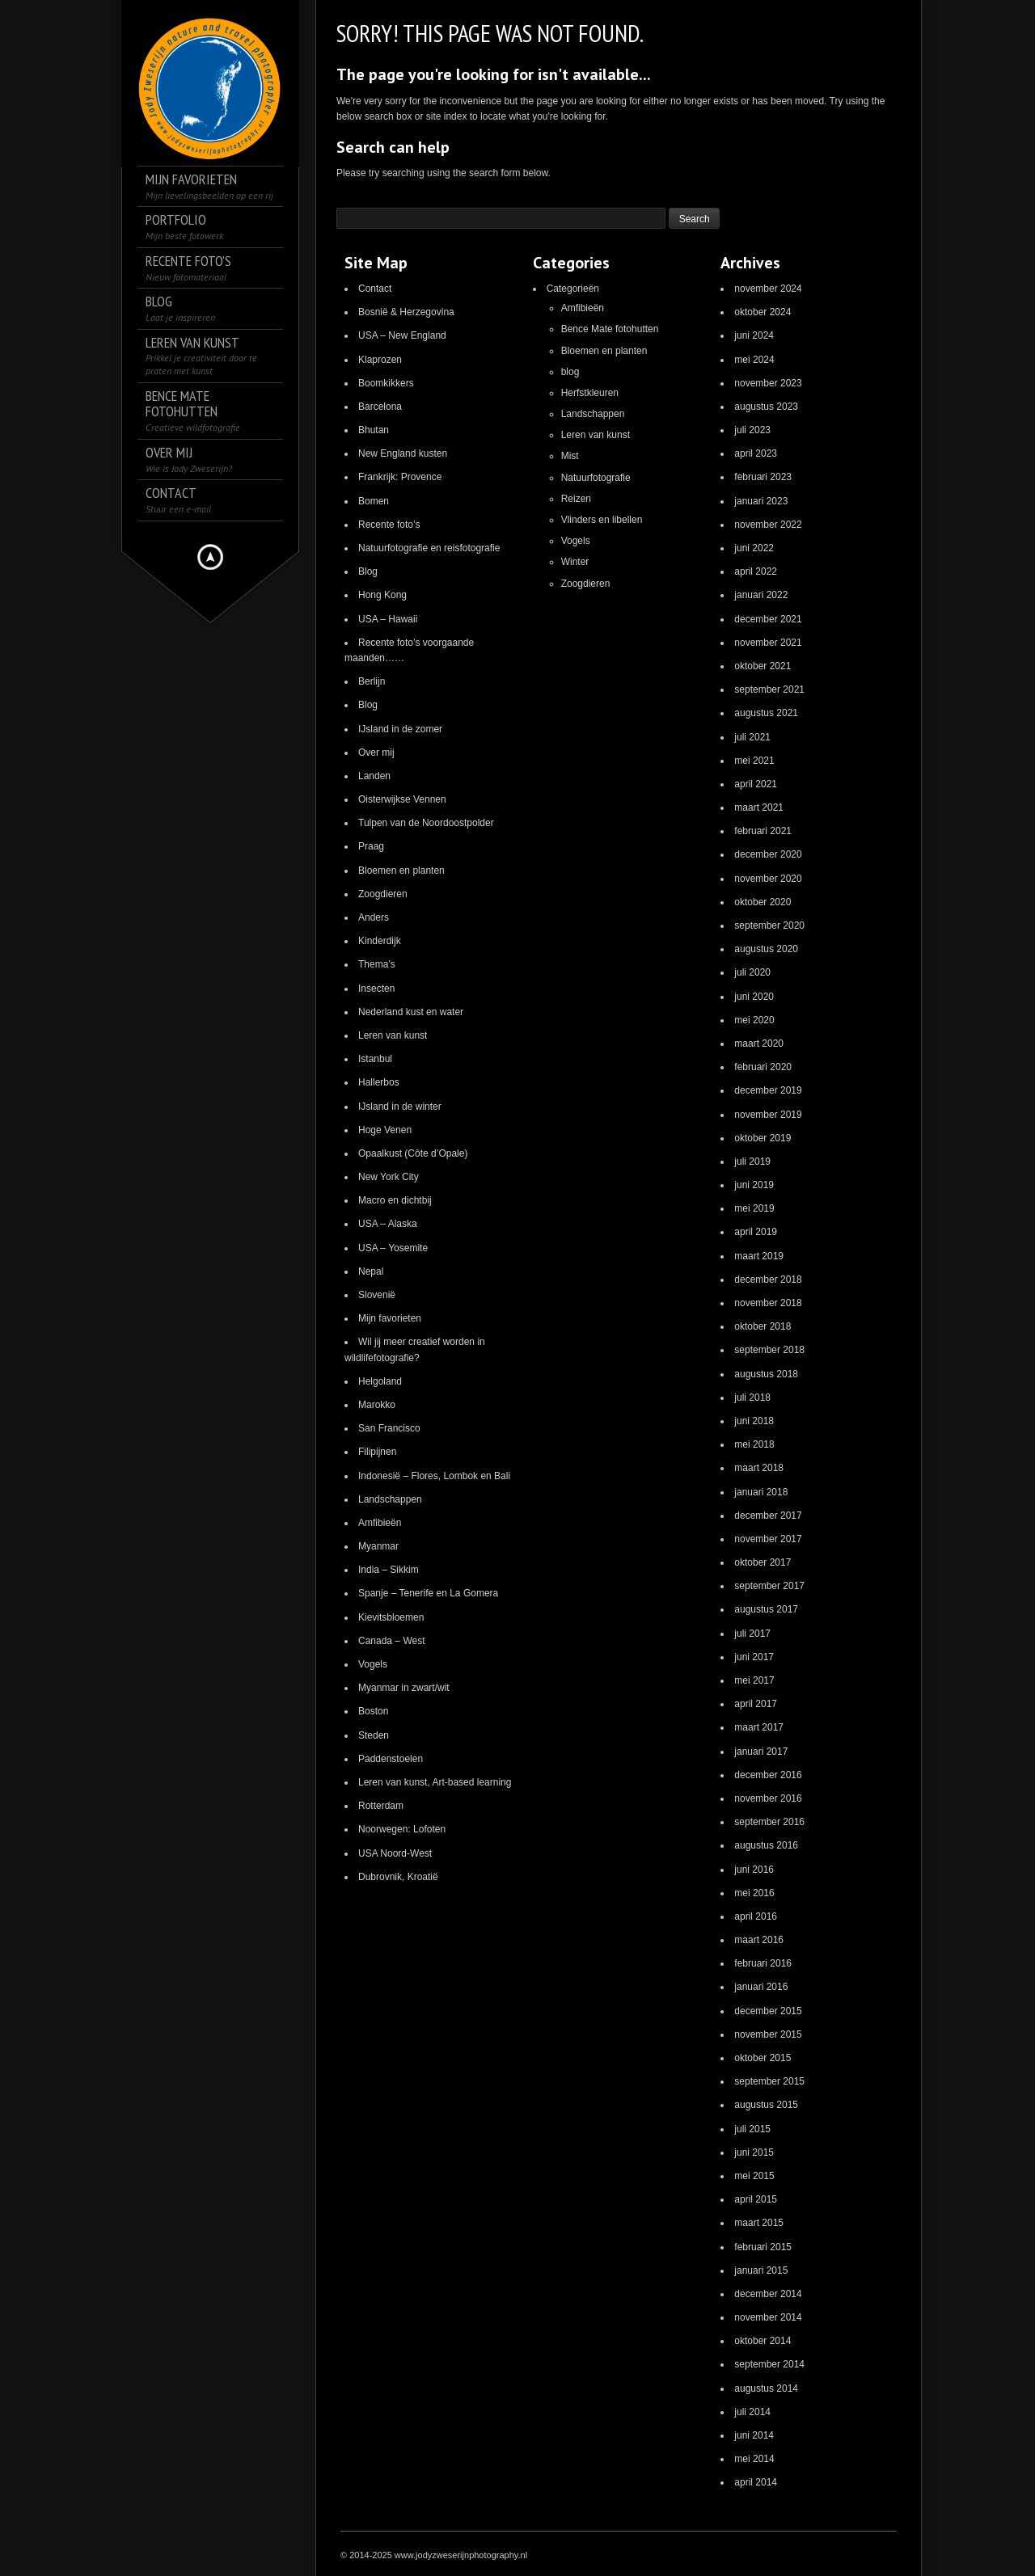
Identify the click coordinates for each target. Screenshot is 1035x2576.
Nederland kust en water (410, 1012)
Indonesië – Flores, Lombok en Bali (434, 1476)
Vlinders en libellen (602, 519)
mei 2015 (754, 2176)
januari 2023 (761, 501)
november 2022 (767, 524)
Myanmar (378, 1546)
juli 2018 (752, 1397)
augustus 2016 (766, 1845)
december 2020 (767, 854)
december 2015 (767, 2011)
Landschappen (390, 1499)
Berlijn (371, 681)
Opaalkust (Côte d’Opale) (412, 1153)
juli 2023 (752, 430)
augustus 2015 (766, 2104)
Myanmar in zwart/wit (404, 1687)
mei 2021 (754, 760)
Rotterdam (380, 1805)
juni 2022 (754, 548)
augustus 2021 (766, 713)
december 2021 (767, 619)
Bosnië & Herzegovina (406, 312)
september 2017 (769, 1586)
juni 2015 (754, 2152)
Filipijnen (377, 1451)
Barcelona (380, 406)
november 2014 (767, 2317)
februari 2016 (763, 1963)
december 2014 (767, 2294)
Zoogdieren (383, 894)
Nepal (370, 1271)
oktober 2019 (762, 1138)
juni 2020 (754, 996)
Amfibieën (379, 1522)
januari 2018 (761, 1492)
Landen (374, 776)
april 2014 (755, 2482)
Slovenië (376, 1295)
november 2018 (767, 1303)
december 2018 (767, 1279)
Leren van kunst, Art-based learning (434, 1782)
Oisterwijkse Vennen (402, 799)
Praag (371, 846)
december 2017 (767, 1515)
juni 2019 (754, 1185)
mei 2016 (754, 1893)
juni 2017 (754, 1657)
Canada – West (391, 1640)
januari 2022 (761, 595)
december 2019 (767, 1090)
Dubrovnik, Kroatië (398, 1876)
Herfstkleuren (590, 392)
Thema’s (376, 964)
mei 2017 (754, 1680)
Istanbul (375, 1059)
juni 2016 (754, 1869)
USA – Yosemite (393, 1248)
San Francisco (389, 1428)
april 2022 (755, 571)
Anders (373, 917)
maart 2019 (759, 1256)
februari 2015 (763, 2247)
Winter (575, 561)
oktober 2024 (762, 312)
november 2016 (767, 1798)
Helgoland (380, 1381)
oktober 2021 (762, 666)
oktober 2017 (762, 1562)
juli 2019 (752, 1161)
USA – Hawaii (387, 619)
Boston (373, 1711)
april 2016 (755, 1916)
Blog (368, 571)
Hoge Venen (385, 1130)
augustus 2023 (766, 406)
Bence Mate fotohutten (610, 329)
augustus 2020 (766, 949)
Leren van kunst (392, 1035)
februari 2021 (763, 831)
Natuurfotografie (596, 477)
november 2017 (767, 1539)
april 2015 (755, 2199)
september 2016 (769, 1822)
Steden (373, 1735)
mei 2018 (754, 1444)
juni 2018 (754, 1421)
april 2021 (755, 784)
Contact (374, 288)
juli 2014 (752, 2412)
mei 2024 (754, 359)
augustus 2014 (766, 2388)
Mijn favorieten (389, 1318)
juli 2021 (752, 737)
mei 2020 (754, 1020)
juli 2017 (752, 1633)
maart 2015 (759, 2222)
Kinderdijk (379, 941)
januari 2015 (761, 2270)
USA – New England (402, 335)
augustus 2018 (766, 1374)
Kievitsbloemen (391, 1617)
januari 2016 (761, 1986)
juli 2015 (752, 2129)
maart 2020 (759, 1043)
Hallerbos (378, 1082)
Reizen (576, 498)
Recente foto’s (389, 524)
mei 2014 (754, 2458)
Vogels (372, 1664)
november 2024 (767, 288)
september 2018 (769, 1349)
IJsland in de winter (399, 1106)
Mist (570, 456)
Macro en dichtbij (395, 1200)
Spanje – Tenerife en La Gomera (428, 1593)
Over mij (376, 752)
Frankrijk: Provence (399, 477)
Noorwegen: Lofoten (402, 1829)
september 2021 (769, 689)
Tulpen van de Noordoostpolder (426, 822)
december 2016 (767, 1775)
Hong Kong (382, 595)
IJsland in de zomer (400, 729)
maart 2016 (759, 1940)
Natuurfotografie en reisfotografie (429, 548)
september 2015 (769, 2081)
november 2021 (767, 642)
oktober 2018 (762, 1326)
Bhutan (373, 430)
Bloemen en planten (401, 870)
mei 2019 (754, 1208)
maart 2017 (759, 1727)
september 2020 (769, 925)
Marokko (376, 1404)
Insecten (376, 988)
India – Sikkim (388, 1569)
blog (570, 371)
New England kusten (402, 453)
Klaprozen (380, 359)
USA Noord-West (395, 1853)
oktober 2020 (762, 902)
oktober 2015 (762, 2058)
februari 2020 (763, 1067)
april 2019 (755, 1231)
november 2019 (767, 1114)
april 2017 (755, 1704)
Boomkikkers (386, 383)
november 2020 (767, 878)
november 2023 (767, 383)
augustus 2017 (766, 1609)
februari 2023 (763, 477)
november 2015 (767, 2034)
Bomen (373, 501)
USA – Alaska (387, 1223)
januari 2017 (761, 1751)
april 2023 (755, 453)
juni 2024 (754, 335)
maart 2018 (759, 1468)
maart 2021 (759, 807)
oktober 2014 (762, 2340)
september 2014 (769, 2364)
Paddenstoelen (390, 1758)
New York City (388, 1177)
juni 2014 (754, 2435)
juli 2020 (752, 972)
